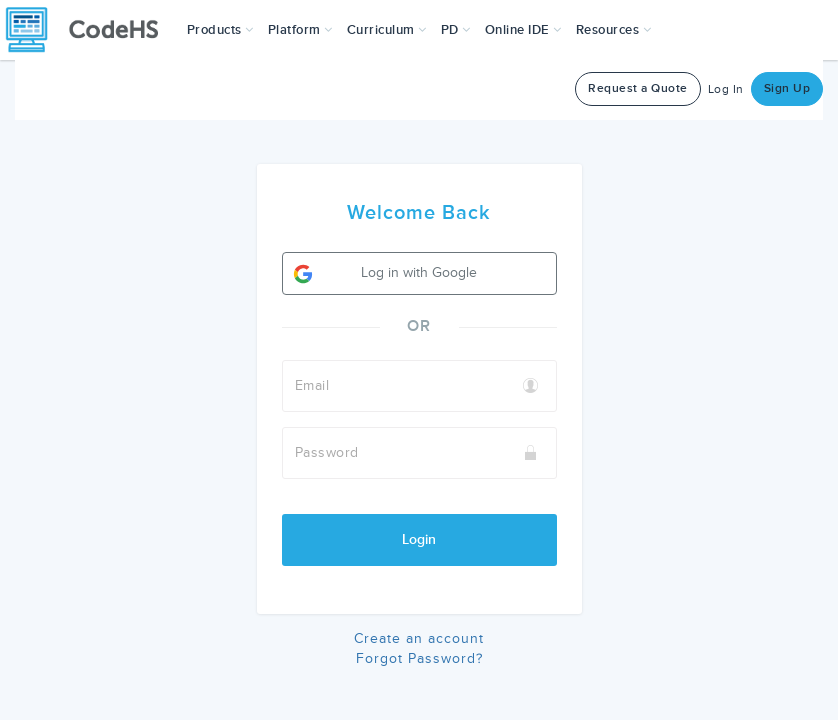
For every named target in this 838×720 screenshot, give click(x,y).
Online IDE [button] (523, 30)
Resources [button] (614, 30)
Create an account (419, 638)
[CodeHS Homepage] (90, 30)
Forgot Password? (419, 658)
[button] (220, 30)
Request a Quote (638, 88)
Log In (726, 89)
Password (327, 452)
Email (312, 385)
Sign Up (787, 88)
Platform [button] (300, 30)
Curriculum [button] (387, 30)
